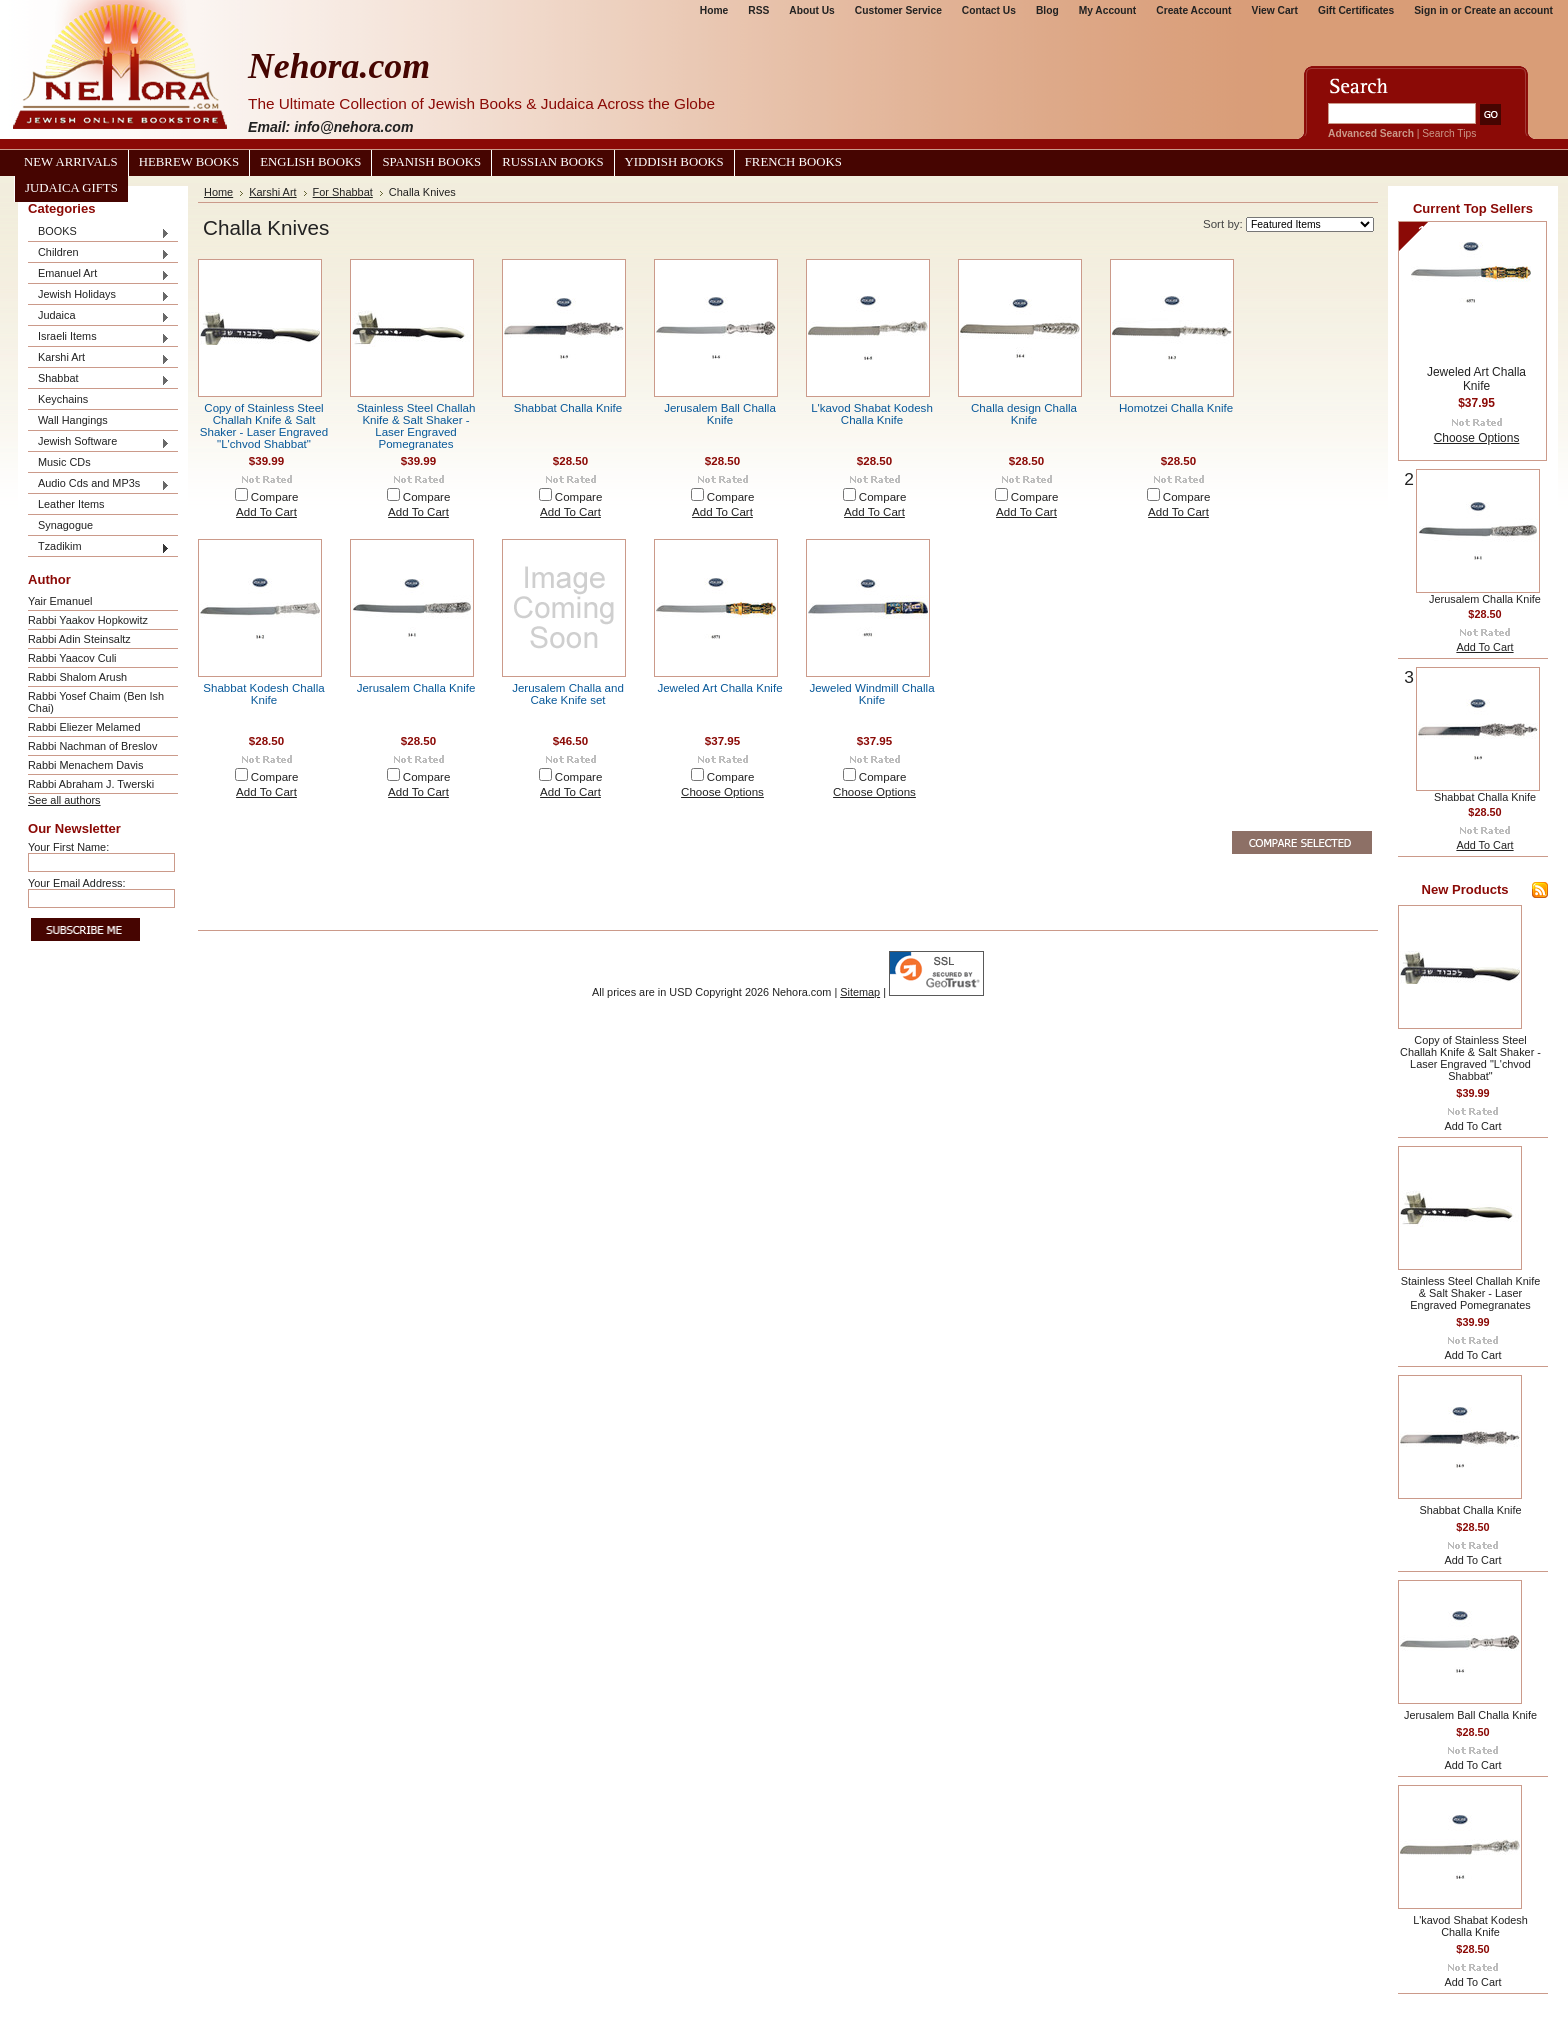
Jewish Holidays (99, 295)
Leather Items (71, 504)
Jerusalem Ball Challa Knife (720, 414)
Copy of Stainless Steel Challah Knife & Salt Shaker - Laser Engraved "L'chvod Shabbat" (264, 426)
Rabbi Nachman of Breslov (92, 746)
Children (99, 253)
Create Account (1193, 10)
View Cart (1275, 10)
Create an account (1508, 10)
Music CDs (64, 462)
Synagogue (65, 525)
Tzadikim (99, 547)
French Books (793, 162)
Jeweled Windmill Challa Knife (871, 694)
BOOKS (99, 232)
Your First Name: (68, 847)
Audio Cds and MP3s (99, 484)
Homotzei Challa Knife (1176, 408)
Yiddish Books (674, 162)
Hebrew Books (189, 162)
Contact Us (989, 10)
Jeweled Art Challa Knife (719, 688)
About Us (811, 10)
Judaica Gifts (71, 188)
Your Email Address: (77, 883)
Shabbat (99, 379)
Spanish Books (431, 162)
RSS (758, 10)
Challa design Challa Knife (1024, 414)
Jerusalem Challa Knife (416, 688)
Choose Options (722, 792)
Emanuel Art (99, 274)
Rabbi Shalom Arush (77, 677)
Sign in (1431, 10)
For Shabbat (343, 192)
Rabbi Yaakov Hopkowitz (88, 620)
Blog (1047, 10)
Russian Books (552, 162)
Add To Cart (266, 512)
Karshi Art (99, 358)
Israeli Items (99, 337)
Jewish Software (99, 442)
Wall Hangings (73, 420)
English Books (310, 162)
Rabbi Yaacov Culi (72, 658)
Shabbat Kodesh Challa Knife (263, 694)
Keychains (63, 399)
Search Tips (1449, 133)
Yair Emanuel (60, 601)
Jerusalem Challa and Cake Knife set (568, 694)
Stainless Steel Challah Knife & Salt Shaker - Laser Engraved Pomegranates (416, 426)
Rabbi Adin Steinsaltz (79, 639)
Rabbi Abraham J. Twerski (91, 784)
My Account (1108, 10)
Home (714, 10)
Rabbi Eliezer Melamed (84, 727)
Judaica (99, 316)
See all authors (64, 800)
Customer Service (898, 10)
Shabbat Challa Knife (568, 408)
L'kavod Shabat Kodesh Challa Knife (872, 414)
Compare (275, 497)
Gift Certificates (1356, 10)
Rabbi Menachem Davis (85, 765)
